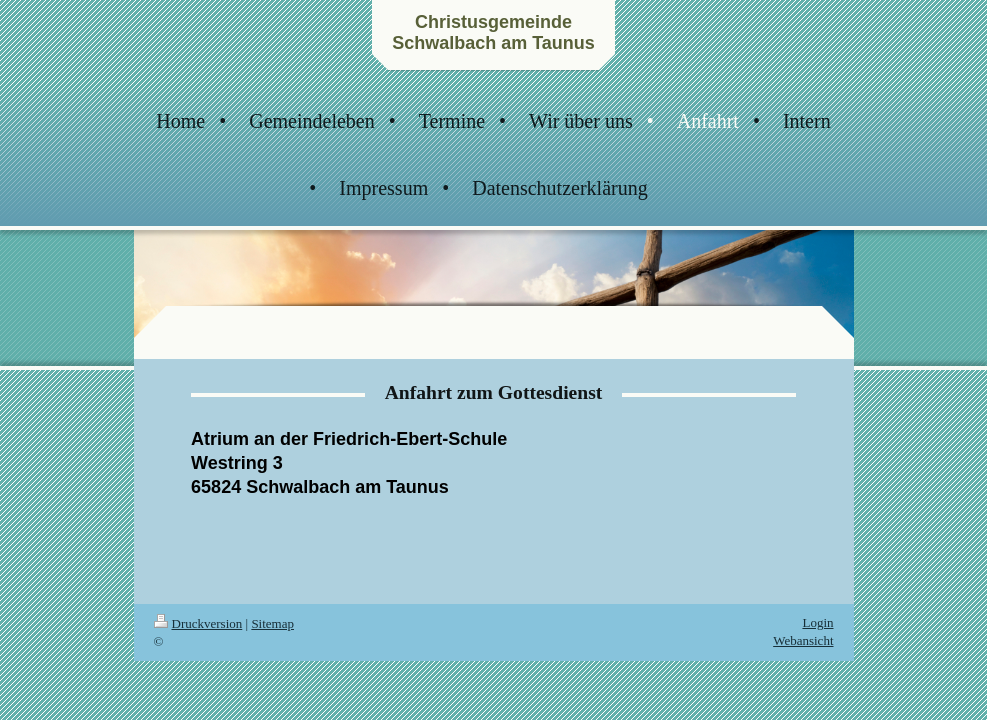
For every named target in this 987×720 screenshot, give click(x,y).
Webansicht (803, 640)
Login (817, 622)
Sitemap (272, 623)
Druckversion (198, 623)
